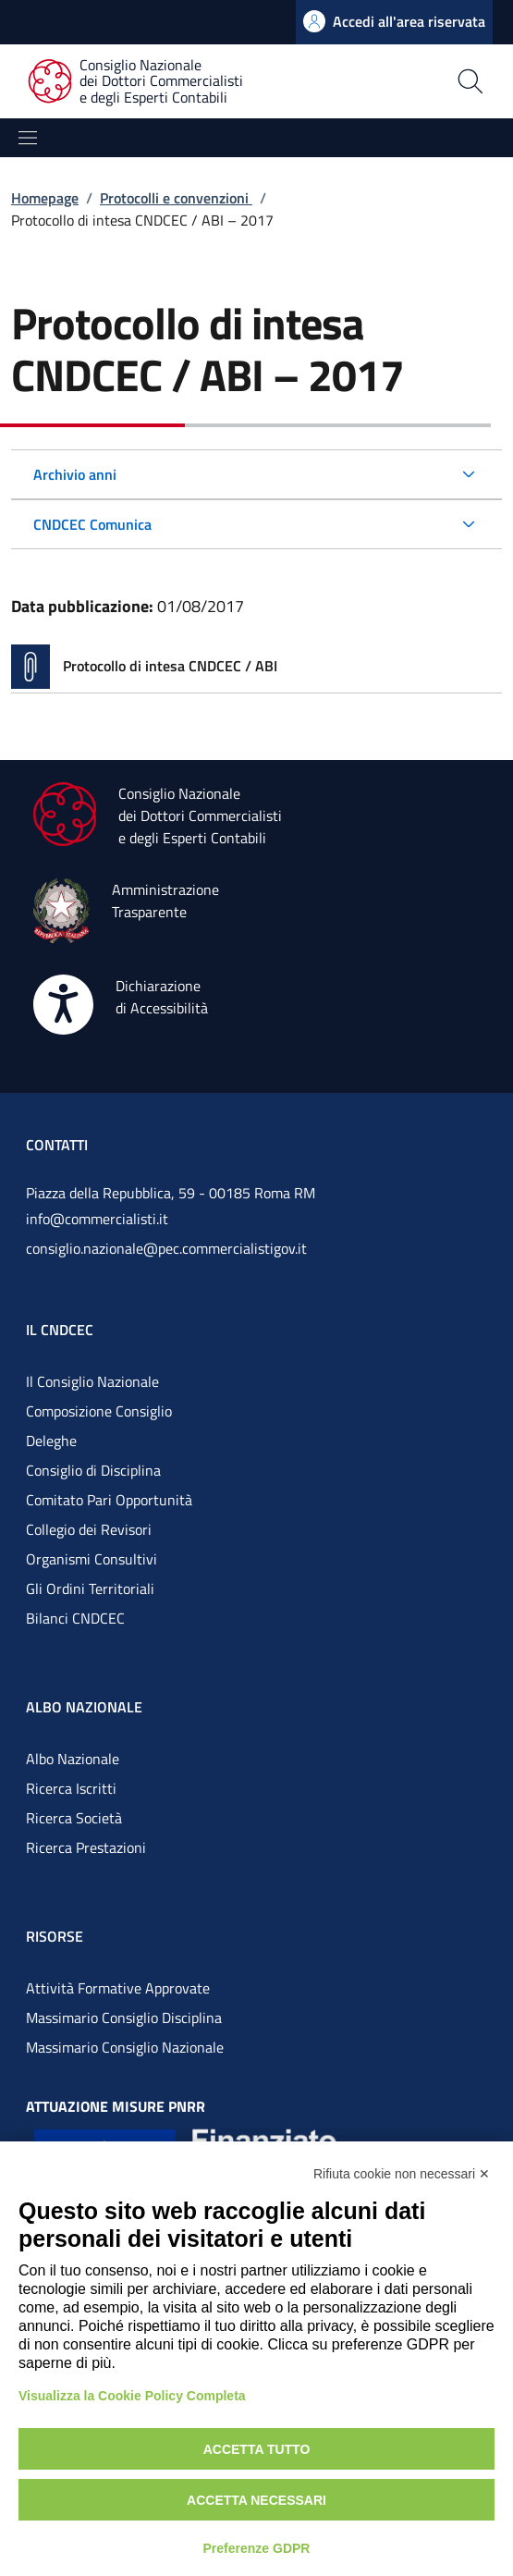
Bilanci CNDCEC (75, 1618)
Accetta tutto (257, 2449)
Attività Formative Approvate (118, 1988)
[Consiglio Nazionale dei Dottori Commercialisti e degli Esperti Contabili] (146, 81)
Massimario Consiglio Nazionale (125, 2047)
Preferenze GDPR (257, 2548)
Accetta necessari (256, 2500)
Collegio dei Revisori (89, 1529)
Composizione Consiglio (99, 1411)
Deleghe (51, 1440)
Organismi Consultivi (91, 1559)
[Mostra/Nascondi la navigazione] (27, 138)
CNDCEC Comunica (92, 524)
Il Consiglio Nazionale (92, 1381)
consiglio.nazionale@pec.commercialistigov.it (166, 1248)
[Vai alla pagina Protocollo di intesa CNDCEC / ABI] (256, 666)
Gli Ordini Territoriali (90, 1588)
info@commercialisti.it (97, 1219)
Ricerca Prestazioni (86, 1847)
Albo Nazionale (72, 1759)
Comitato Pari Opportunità (109, 1500)
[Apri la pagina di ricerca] (418, 81)
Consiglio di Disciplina (93, 1470)
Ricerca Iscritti (71, 1788)
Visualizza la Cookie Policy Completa (132, 2395)
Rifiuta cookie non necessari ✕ (401, 2173)
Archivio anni (74, 474)
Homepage (45, 198)
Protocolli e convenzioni (176, 198)
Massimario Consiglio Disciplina (124, 2017)
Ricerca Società (74, 1818)
